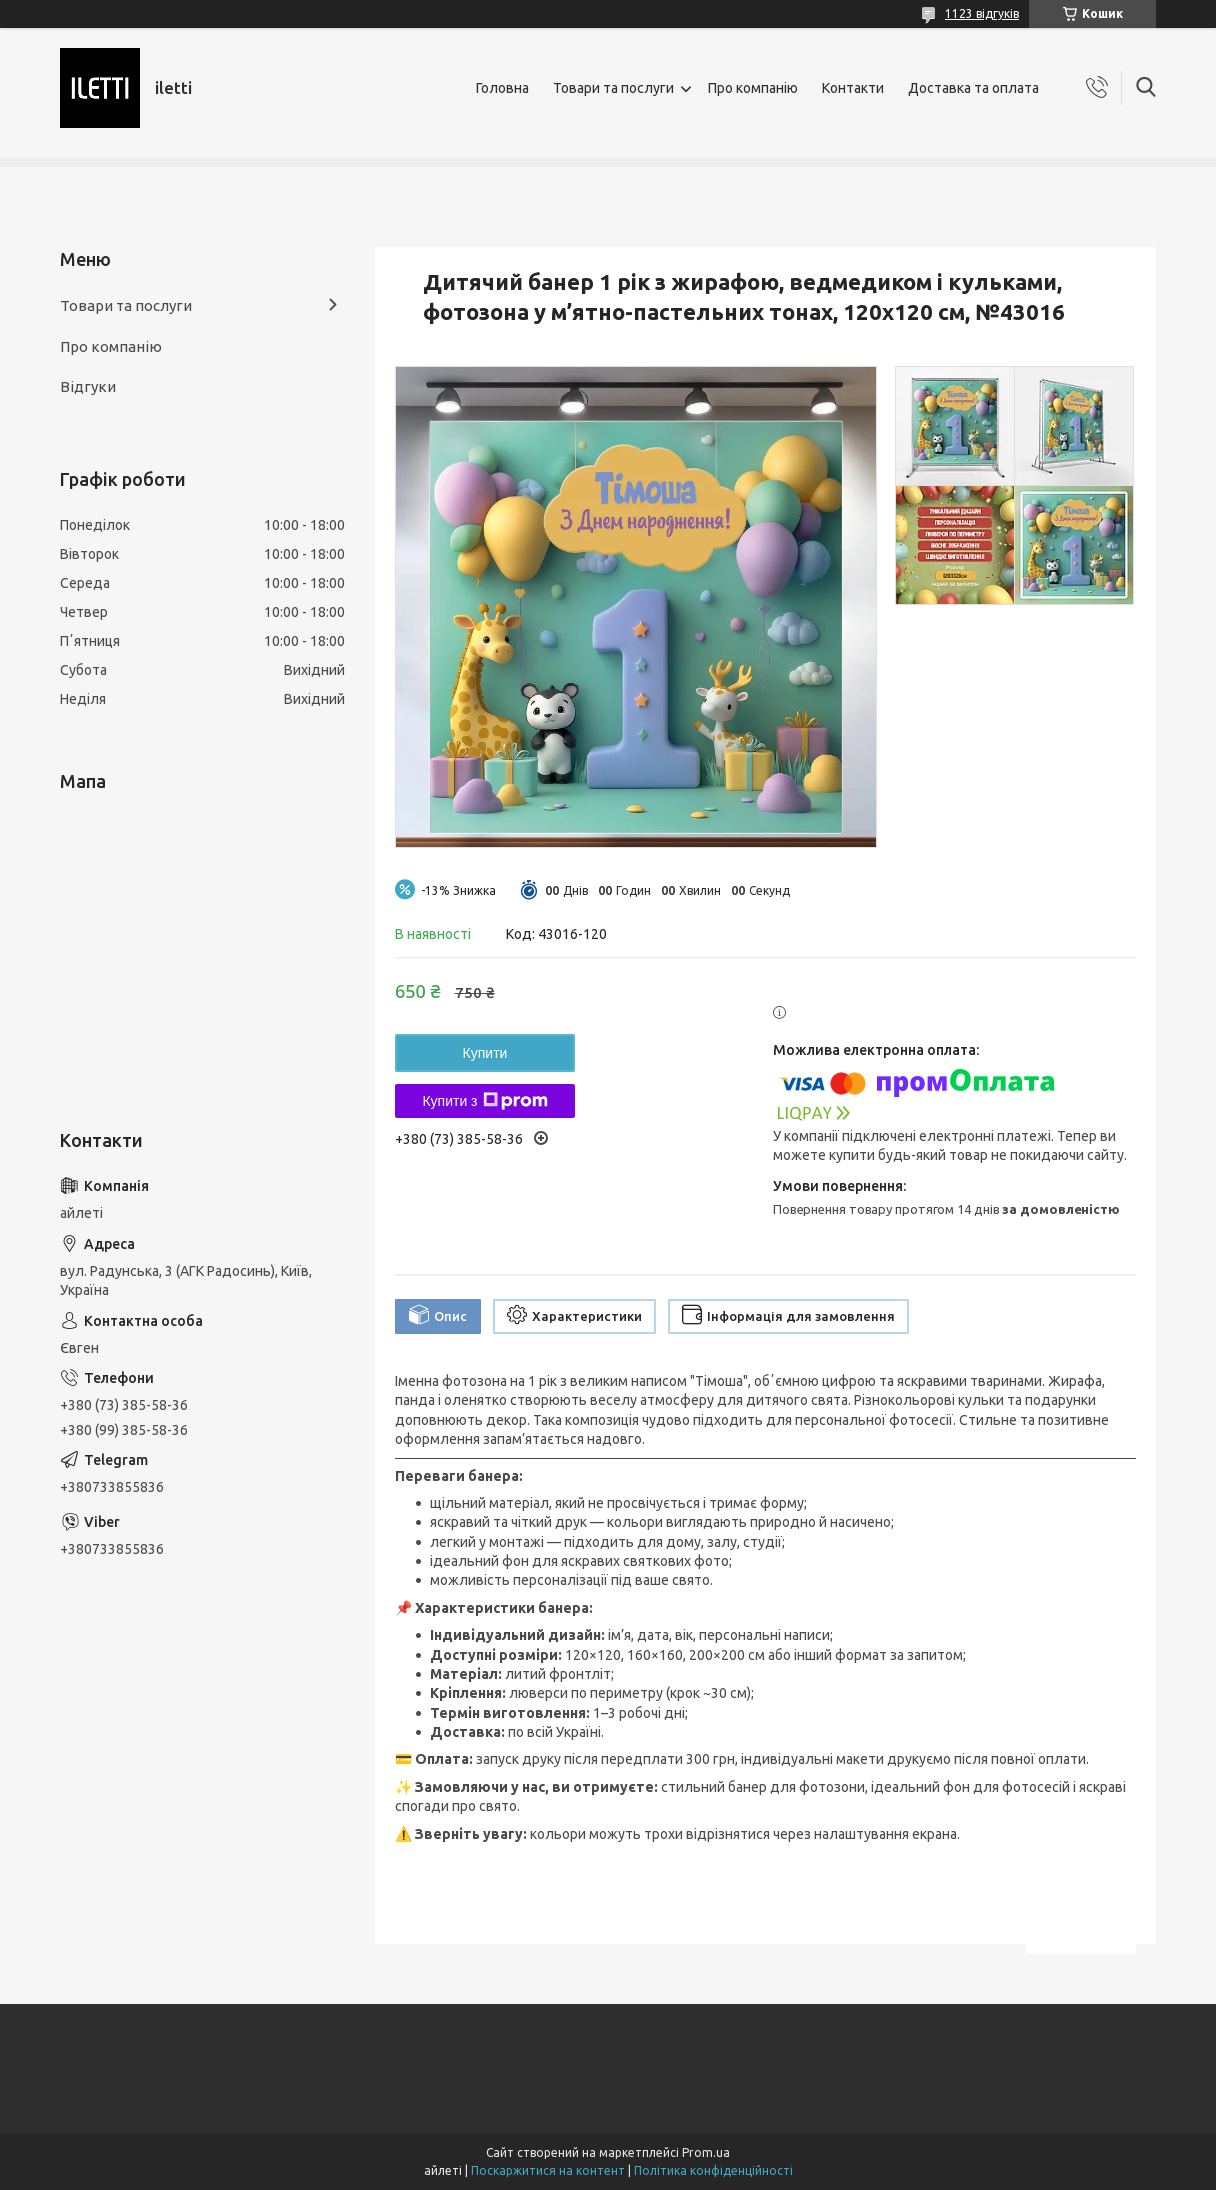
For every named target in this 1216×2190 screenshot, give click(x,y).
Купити (485, 1053)
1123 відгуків (982, 13)
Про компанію (753, 88)
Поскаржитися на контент (548, 2170)
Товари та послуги (613, 88)
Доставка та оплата (973, 88)
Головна (502, 88)
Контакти (853, 88)
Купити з (484, 1101)
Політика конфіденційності (713, 2170)
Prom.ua (706, 2152)
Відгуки (88, 386)
